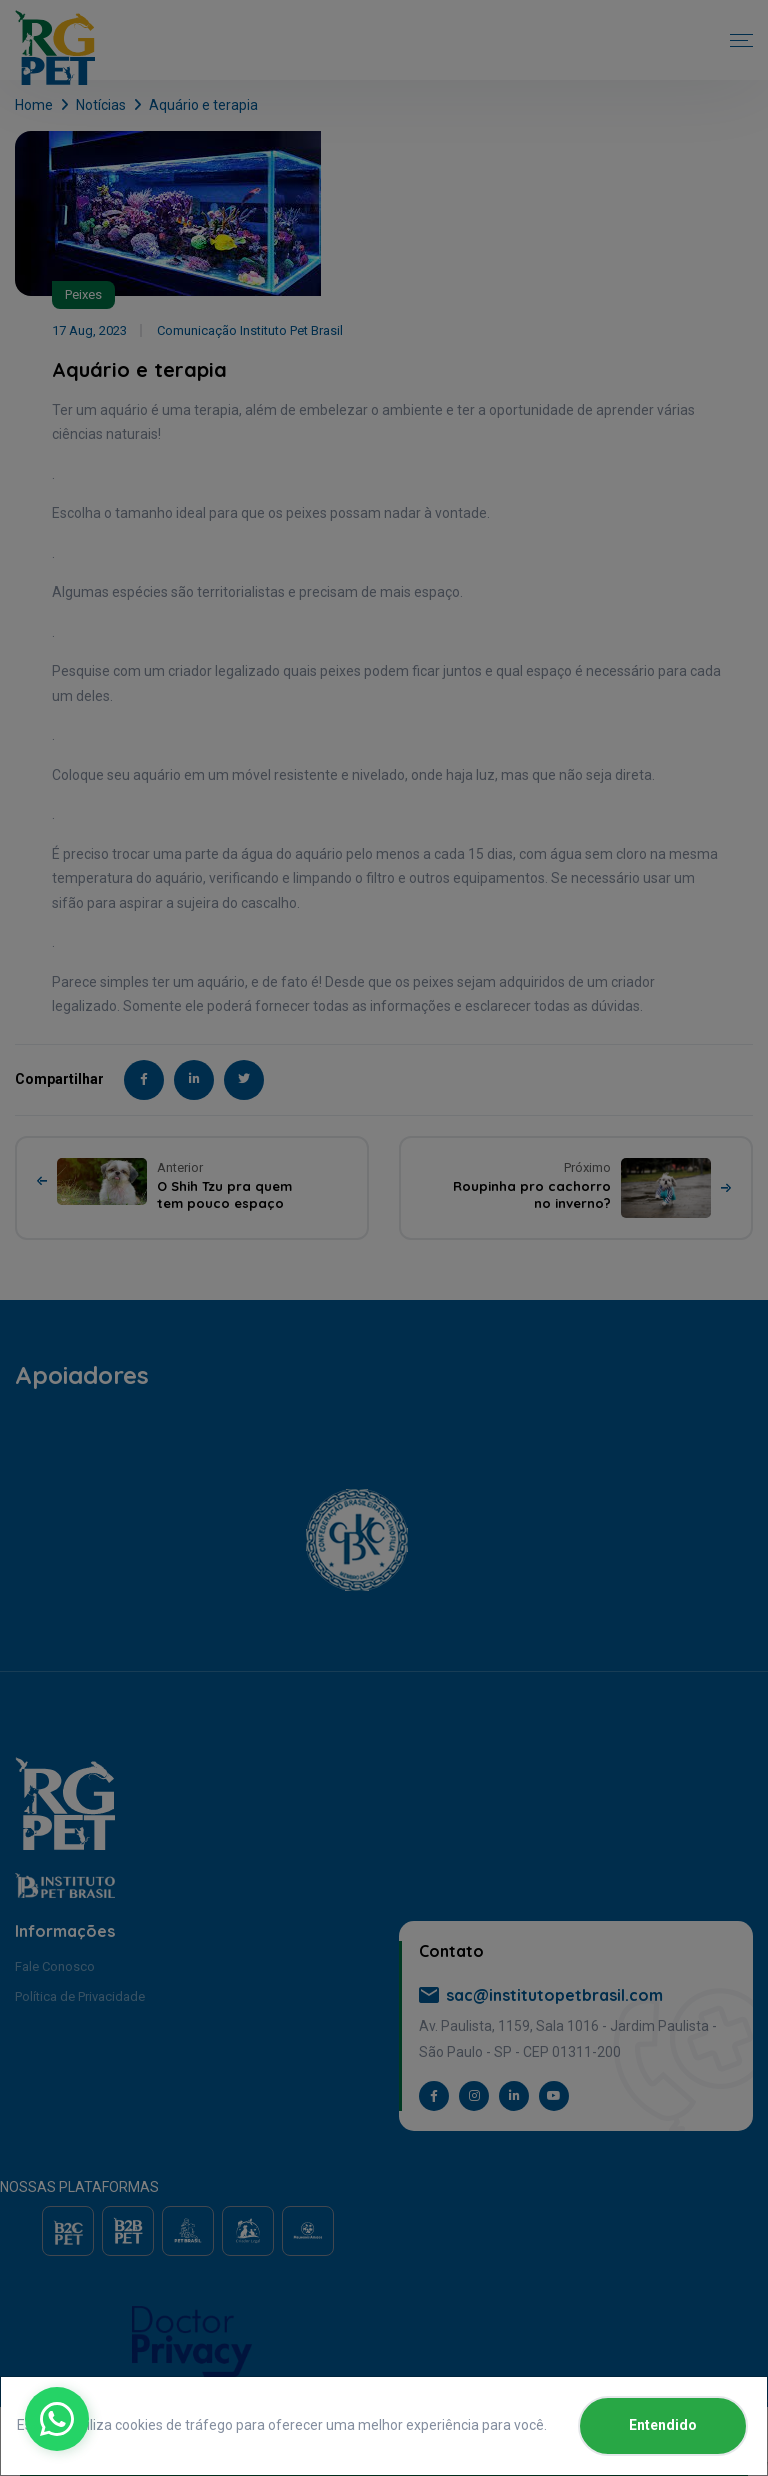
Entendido (663, 2425)
